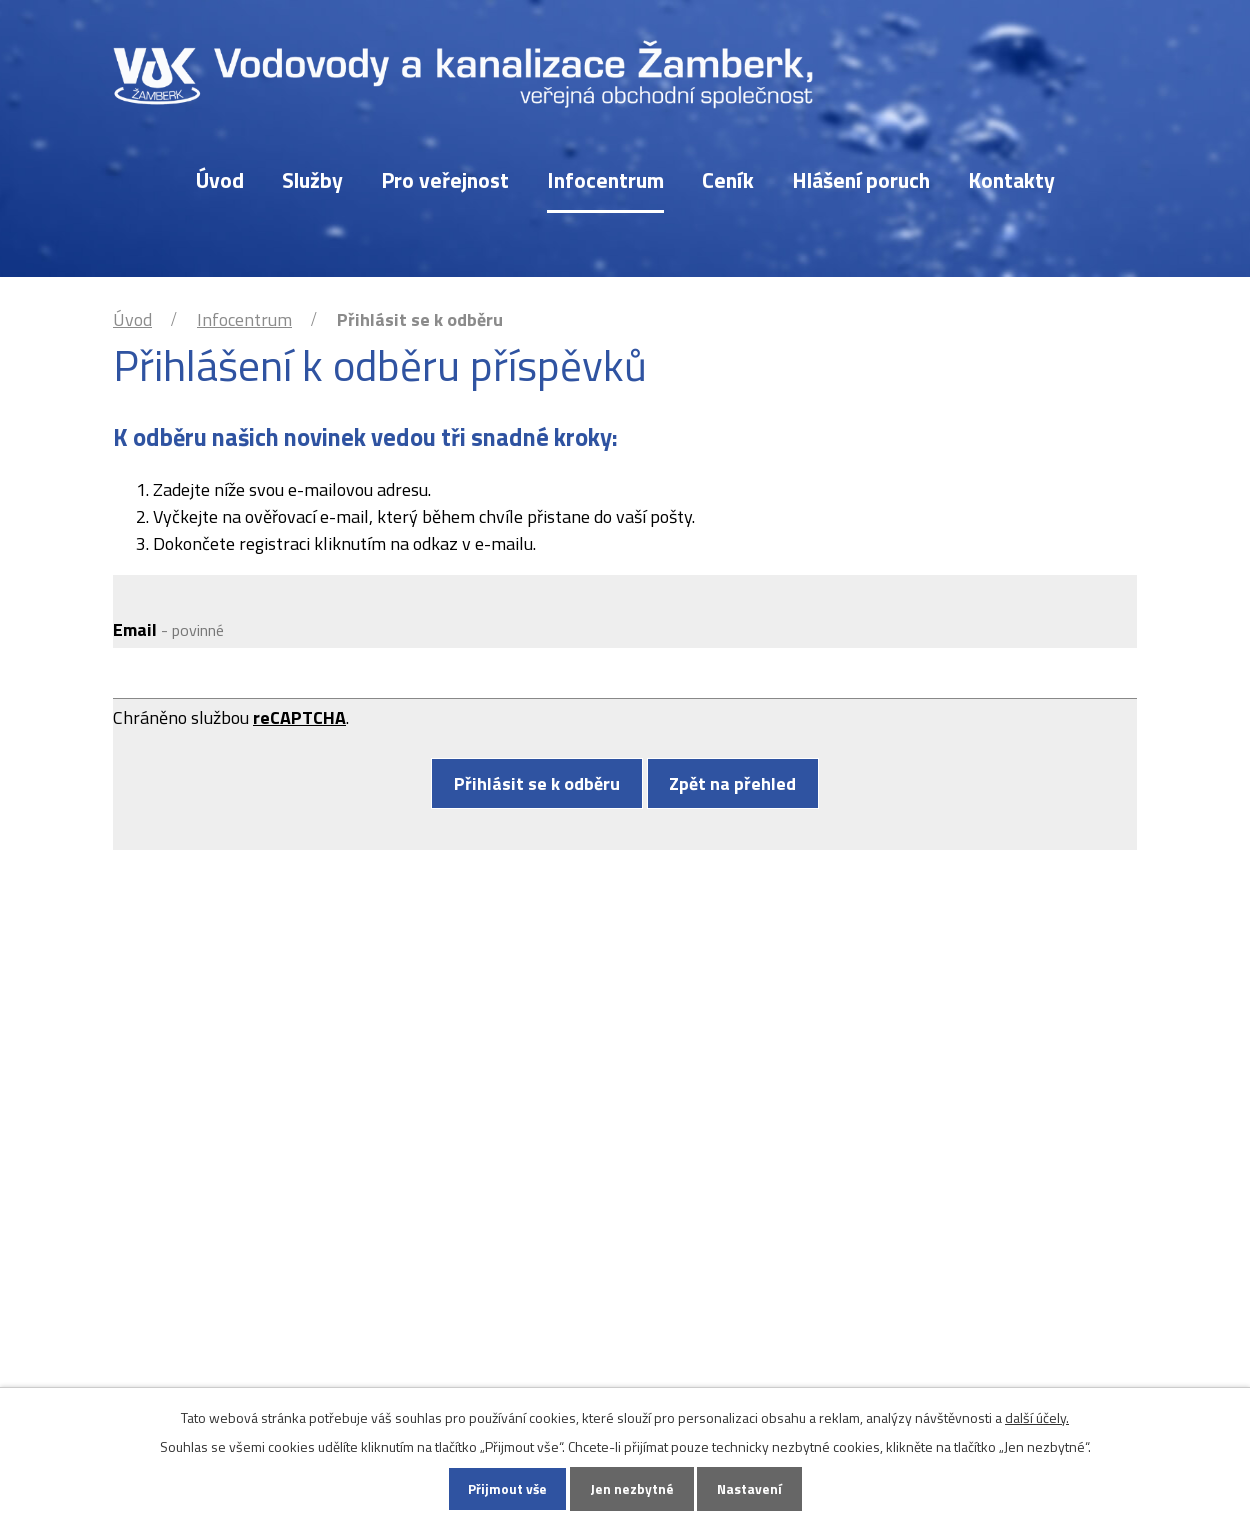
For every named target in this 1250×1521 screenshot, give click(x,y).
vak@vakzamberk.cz (528, 1226)
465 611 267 (498, 1157)
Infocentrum (605, 180)
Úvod (220, 180)
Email (168, 629)
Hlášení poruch (861, 180)
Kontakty (1011, 180)
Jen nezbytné (632, 1488)
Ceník (728, 180)
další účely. (1037, 1415)
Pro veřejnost (445, 180)
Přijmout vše (506, 1488)
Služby (312, 180)
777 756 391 (498, 1182)
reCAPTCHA (299, 717)
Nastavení (751, 1488)
